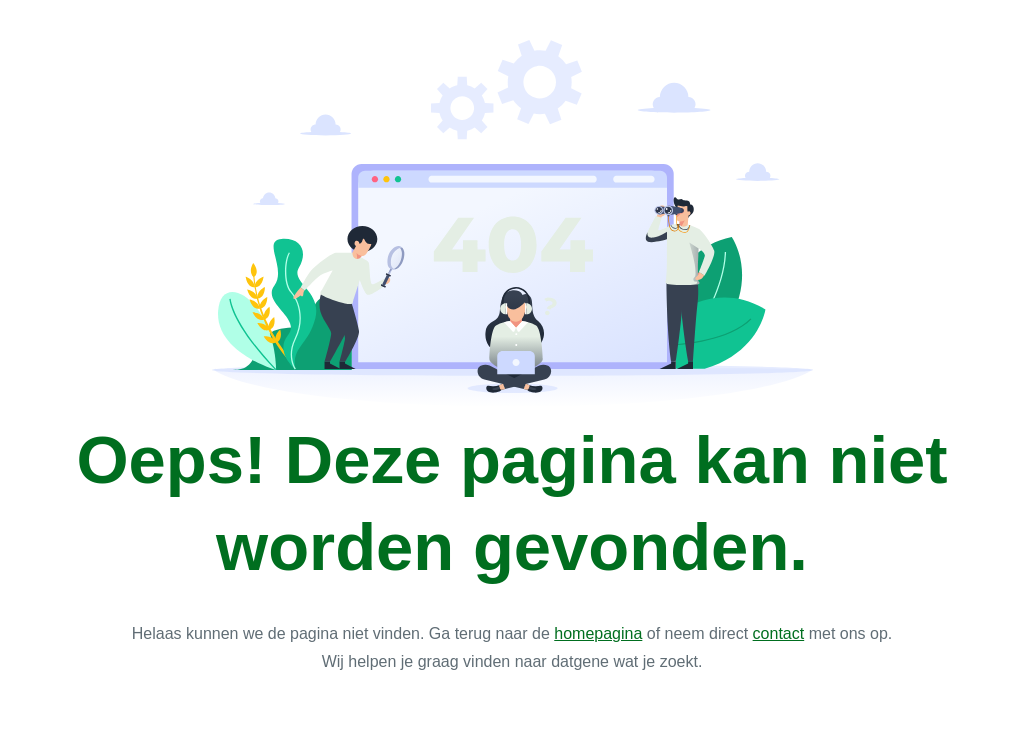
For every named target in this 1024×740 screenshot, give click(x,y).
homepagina (598, 633)
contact (779, 633)
